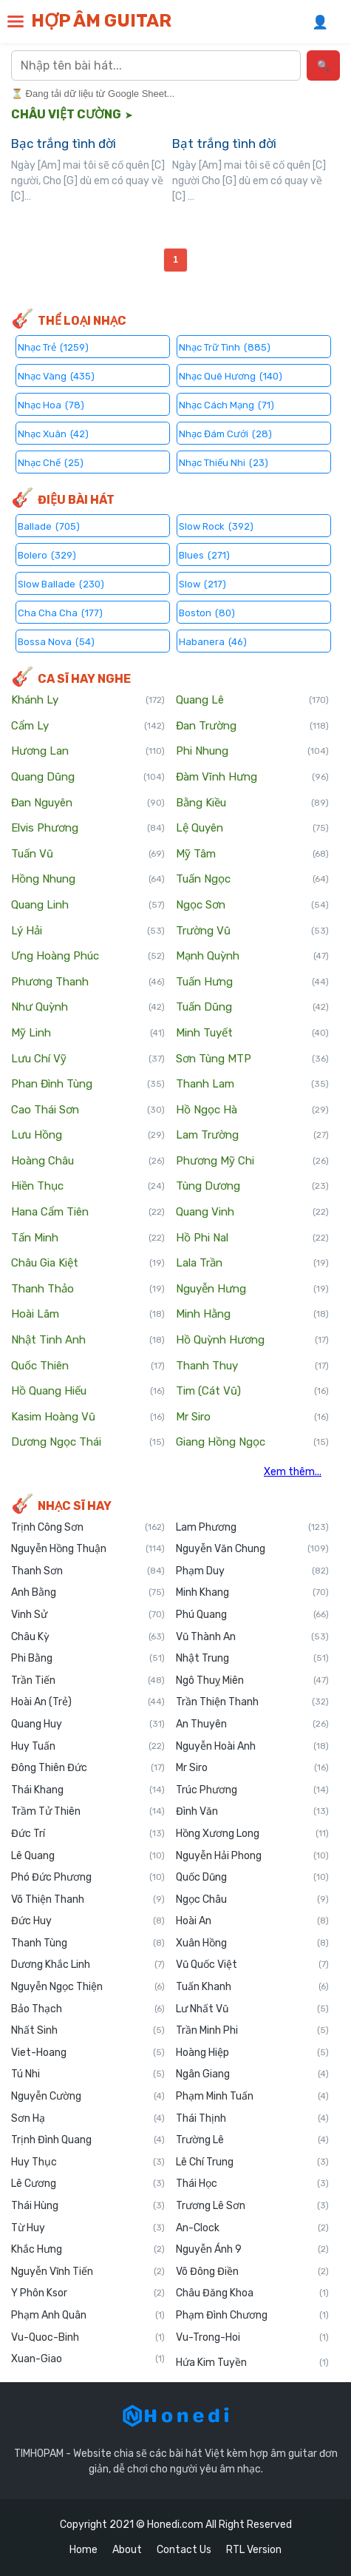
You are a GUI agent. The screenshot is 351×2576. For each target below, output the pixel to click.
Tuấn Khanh (253, 1987)
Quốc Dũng (253, 1877)
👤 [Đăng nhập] (320, 22)
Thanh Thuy (253, 1366)
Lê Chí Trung (253, 2162)
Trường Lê (253, 2140)
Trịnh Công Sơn (88, 1527)
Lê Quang (88, 1856)
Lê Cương (88, 2184)
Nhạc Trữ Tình (224, 346)
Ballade (49, 525)
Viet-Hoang (88, 2053)
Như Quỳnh (88, 1007)
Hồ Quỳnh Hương (253, 1340)
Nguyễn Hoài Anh (253, 1746)
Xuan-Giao (88, 2359)
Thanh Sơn (88, 1571)
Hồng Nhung (88, 879)
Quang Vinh (253, 1212)
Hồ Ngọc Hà (253, 1110)
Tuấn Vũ (88, 854)
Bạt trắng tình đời (224, 143)
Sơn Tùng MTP (253, 1059)
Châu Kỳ (88, 1637)
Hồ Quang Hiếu (88, 1391)
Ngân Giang (253, 2074)
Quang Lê (253, 700)
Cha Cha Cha (60, 612)
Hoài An (253, 1921)
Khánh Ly (88, 700)
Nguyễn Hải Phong (253, 1856)
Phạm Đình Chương (253, 2315)
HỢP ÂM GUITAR (101, 20)
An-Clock (253, 2228)
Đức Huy (88, 1921)
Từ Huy (88, 2228)
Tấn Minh (88, 1238)
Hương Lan (88, 751)
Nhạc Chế (51, 462)
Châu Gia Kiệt (88, 1263)
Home (83, 2549)
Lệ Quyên (253, 828)
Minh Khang (253, 1592)
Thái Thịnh (253, 2118)
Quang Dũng (88, 777)
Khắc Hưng (88, 2249)
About (127, 2549)
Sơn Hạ (88, 2118)
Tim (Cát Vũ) (253, 1391)
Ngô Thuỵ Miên (253, 1680)
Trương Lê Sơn (253, 2206)
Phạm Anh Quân (88, 2315)
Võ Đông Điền (253, 2272)
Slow (202, 583)
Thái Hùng (88, 2206)
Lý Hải (88, 931)
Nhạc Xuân (53, 433)
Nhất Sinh (88, 2030)
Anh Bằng (88, 1592)
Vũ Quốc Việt (253, 1965)
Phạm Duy (253, 1571)
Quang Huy (88, 1724)
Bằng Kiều (253, 803)
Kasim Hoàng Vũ (88, 1417)
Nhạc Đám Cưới (225, 433)
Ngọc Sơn (253, 905)
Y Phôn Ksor (88, 2293)
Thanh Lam (253, 1084)
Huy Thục (88, 2162)
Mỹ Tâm (253, 854)
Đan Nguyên (88, 803)
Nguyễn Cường (88, 2096)
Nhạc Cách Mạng (226, 404)
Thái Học (253, 2184)
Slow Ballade (61, 583)
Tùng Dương (253, 1186)
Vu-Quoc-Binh (88, 2337)
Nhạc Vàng (56, 375)
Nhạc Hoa (51, 404)
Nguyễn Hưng (253, 1289)
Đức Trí (88, 1834)
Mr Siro (253, 1417)
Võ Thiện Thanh (88, 1899)
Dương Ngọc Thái (88, 1442)
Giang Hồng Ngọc (253, 1442)
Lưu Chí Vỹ (88, 1059)
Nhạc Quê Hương (230, 375)
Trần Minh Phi (253, 2030)
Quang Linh (88, 905)
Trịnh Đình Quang (88, 2140)
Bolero (47, 554)
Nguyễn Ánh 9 (253, 2249)
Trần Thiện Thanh (253, 1702)
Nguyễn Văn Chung (253, 1549)
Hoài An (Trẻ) (88, 1702)
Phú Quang (253, 1615)
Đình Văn (253, 1811)
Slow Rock (216, 525)
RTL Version (254, 2549)
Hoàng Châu (88, 1161)
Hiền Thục (88, 1186)
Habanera (213, 641)
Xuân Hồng (253, 1943)
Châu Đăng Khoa (253, 2293)
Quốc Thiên (88, 1366)
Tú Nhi (88, 2074)
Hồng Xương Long (253, 1834)
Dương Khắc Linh (88, 1965)
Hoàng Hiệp (253, 2053)
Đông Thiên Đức (88, 1768)
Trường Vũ (253, 931)
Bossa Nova (56, 641)
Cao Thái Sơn (88, 1110)
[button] (15, 21)
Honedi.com (175, 2524)
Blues (204, 554)
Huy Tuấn (88, 1746)
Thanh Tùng (88, 1943)
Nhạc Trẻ (53, 346)
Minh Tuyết (253, 1033)
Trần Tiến (88, 1680)
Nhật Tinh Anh (88, 1340)
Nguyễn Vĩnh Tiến (88, 2272)
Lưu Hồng (88, 1135)
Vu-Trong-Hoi (253, 2337)
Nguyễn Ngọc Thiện (88, 1987)
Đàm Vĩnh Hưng (253, 777)
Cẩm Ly (88, 726)
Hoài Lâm (88, 1314)
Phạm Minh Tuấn (253, 2096)
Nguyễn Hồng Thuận (88, 1549)
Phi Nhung (253, 751)
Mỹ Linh (88, 1033)
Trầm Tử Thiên (88, 1811)
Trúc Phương (253, 1790)
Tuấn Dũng (253, 1007)
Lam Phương (253, 1527)
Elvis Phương (88, 828)
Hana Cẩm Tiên (88, 1212)
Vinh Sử (88, 1615)
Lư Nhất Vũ (253, 2009)
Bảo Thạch (88, 2009)
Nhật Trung (253, 1658)
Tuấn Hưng (253, 982)
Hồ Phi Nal (253, 1238)
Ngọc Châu (253, 1899)
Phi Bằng (88, 1658)
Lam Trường (253, 1135)
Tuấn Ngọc (253, 879)
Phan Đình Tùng (88, 1084)
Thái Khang (88, 1790)
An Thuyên (253, 1724)
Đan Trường (253, 726)
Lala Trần (253, 1263)
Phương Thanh (88, 982)
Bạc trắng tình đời (63, 143)
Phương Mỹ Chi (253, 1161)
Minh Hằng (253, 1314)
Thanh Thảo (88, 1289)
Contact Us (184, 2549)
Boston (207, 612)
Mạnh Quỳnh (253, 956)
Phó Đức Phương (88, 1877)
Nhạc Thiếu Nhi (223, 462)
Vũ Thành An (253, 1637)
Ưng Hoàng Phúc (88, 956)
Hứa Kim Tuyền (253, 2363)
